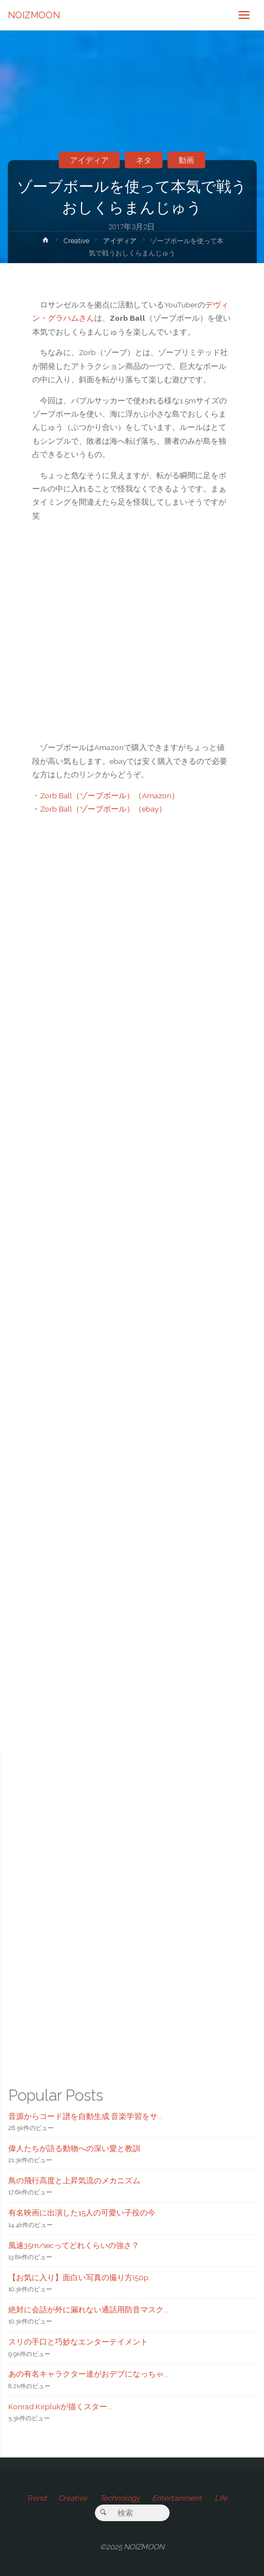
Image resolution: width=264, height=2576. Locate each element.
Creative (76, 241)
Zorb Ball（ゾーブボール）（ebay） (103, 808)
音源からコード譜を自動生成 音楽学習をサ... (85, 2116)
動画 (186, 160)
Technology (120, 2497)
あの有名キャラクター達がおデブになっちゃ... (88, 2373)
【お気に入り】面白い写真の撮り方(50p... (81, 2277)
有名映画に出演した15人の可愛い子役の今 (81, 2212)
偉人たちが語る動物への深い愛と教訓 (74, 2148)
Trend (36, 2497)
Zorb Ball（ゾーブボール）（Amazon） (109, 795)
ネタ (143, 160)
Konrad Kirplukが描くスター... (60, 2406)
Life (221, 2497)
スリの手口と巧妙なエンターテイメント (78, 2341)
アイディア (89, 160)
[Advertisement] (132, 1270)
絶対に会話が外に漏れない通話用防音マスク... (88, 2309)
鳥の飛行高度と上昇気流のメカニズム (74, 2180)
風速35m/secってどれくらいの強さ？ (73, 2245)
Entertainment (177, 2497)
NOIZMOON (34, 14)
